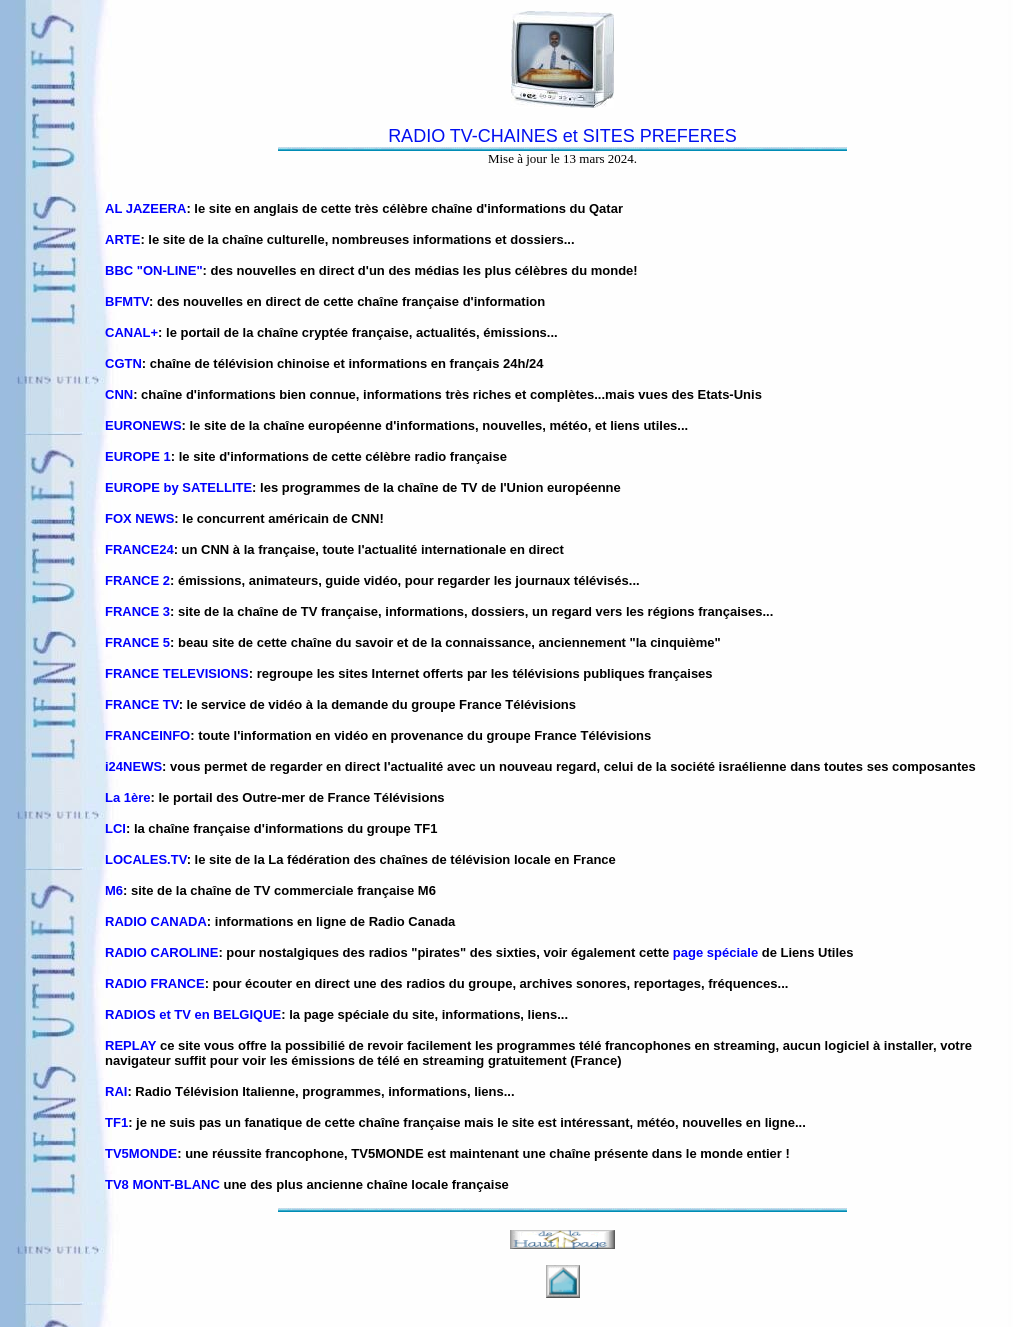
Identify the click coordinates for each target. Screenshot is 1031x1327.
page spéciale (715, 952)
